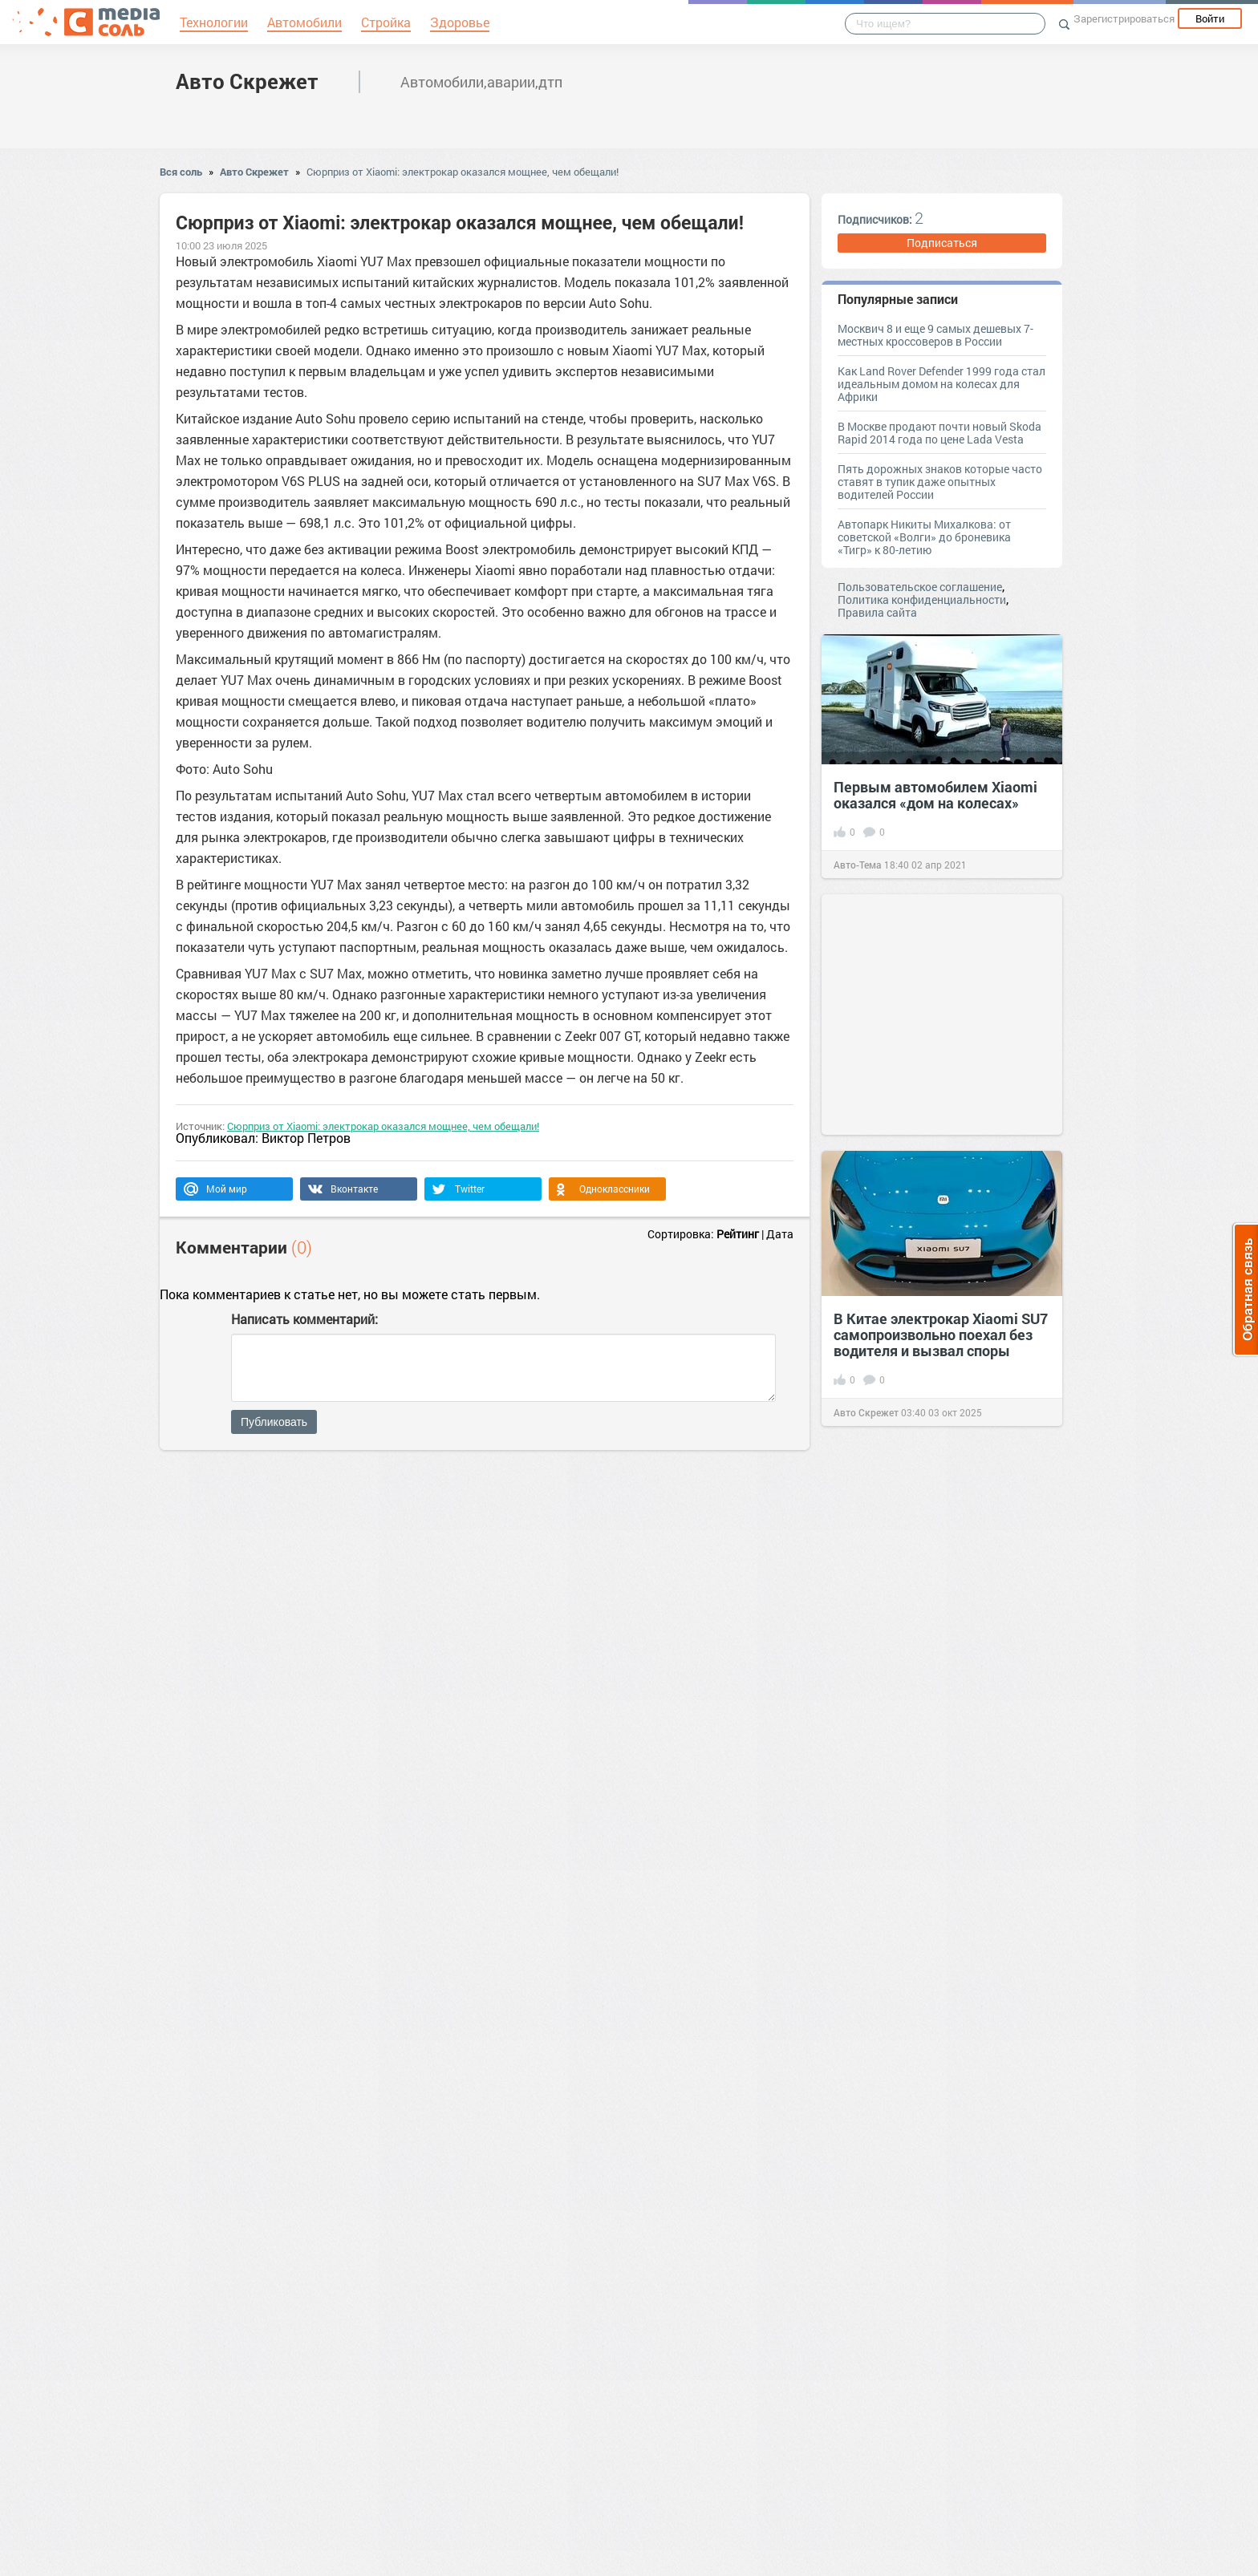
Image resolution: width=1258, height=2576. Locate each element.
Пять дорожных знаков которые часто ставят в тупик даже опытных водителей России (940, 481)
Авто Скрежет (247, 81)
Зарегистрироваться (1124, 18)
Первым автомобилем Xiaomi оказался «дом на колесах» (935, 795)
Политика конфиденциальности (922, 599)
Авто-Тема (858, 864)
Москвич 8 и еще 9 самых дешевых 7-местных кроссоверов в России (935, 335)
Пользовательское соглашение (920, 586)
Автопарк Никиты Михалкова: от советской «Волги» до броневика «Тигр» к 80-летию (924, 536)
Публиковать (274, 1422)
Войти (1209, 18)
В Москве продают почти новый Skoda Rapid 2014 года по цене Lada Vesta (939, 433)
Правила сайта (877, 612)
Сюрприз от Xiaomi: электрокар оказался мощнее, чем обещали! (462, 171)
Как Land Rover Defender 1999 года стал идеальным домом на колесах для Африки (941, 383)
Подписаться (942, 242)
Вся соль (181, 171)
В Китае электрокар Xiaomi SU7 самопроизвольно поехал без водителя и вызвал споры (941, 1334)
